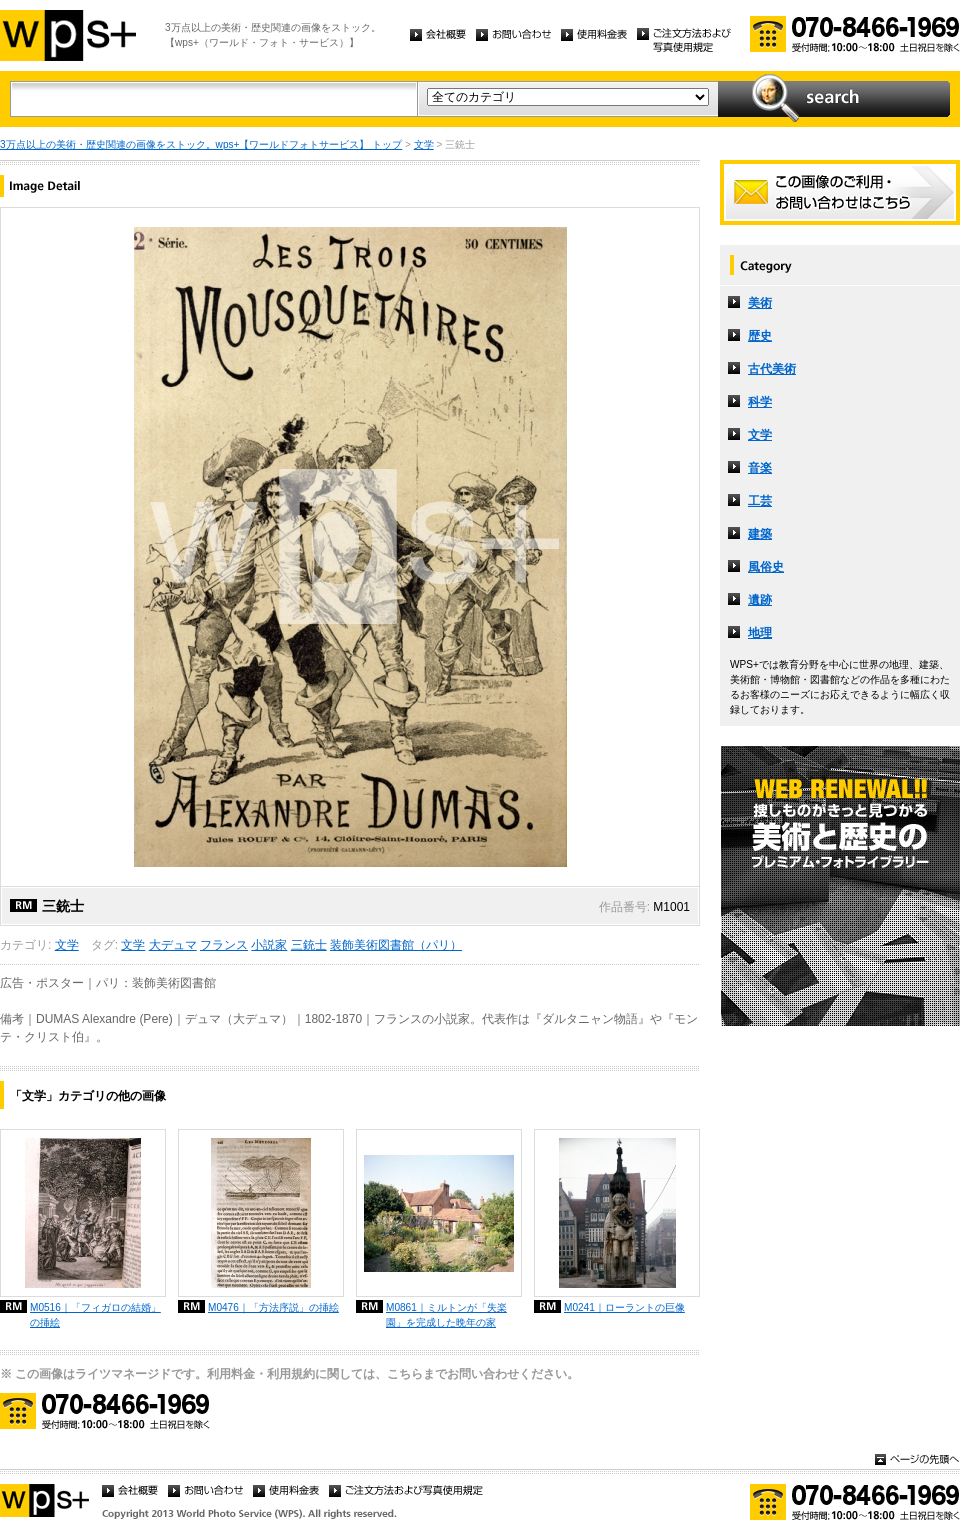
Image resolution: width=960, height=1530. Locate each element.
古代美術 (772, 369)
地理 (760, 633)
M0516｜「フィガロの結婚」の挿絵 (95, 1315)
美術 (760, 303)
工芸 (760, 501)
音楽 (760, 468)
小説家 (269, 945)
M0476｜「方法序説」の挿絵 (273, 1307)
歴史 (760, 336)
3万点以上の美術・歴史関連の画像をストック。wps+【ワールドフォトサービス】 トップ (201, 144)
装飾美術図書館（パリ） (396, 945)
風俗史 (766, 567)
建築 (760, 534)
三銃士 (309, 945)
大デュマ (173, 945)
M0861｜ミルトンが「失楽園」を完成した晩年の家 (446, 1315)
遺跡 (760, 600)
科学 (760, 402)
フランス (224, 945)
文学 (424, 144)
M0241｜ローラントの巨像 (624, 1307)
